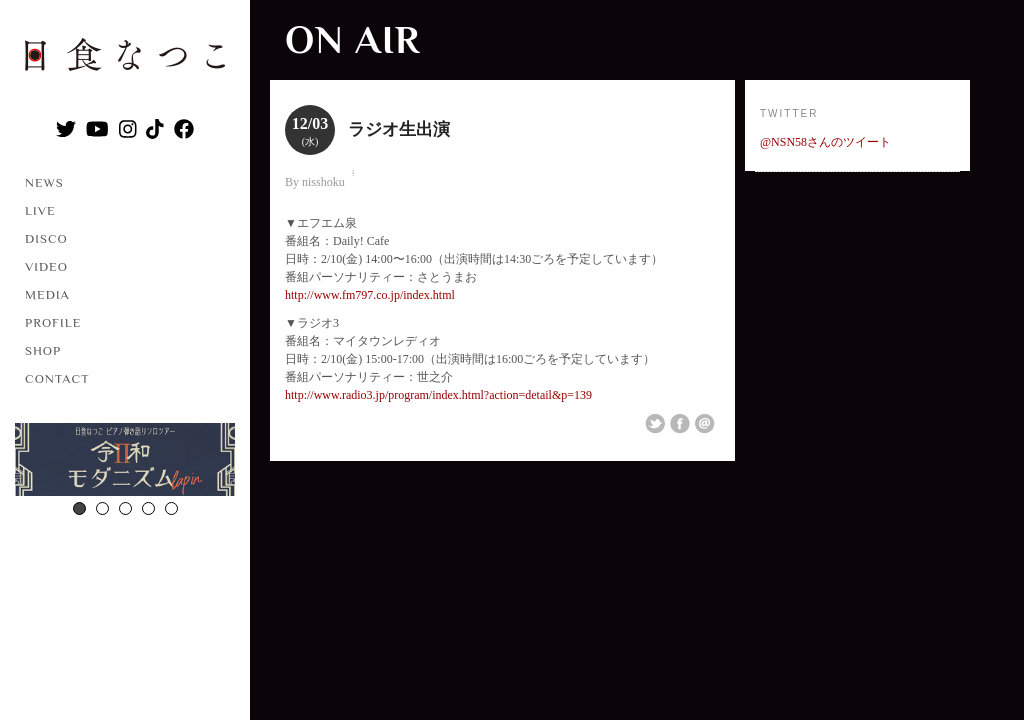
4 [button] (148, 508)
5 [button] (171, 508)
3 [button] (125, 508)
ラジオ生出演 (399, 129)
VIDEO (46, 266)
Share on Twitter (655, 424)
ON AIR (352, 39)
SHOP (43, 350)
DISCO (46, 238)
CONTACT (57, 378)
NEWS (44, 182)
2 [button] (102, 508)
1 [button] (79, 508)
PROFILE (53, 322)
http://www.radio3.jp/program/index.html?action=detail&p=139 (438, 395)
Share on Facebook (680, 424)
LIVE (40, 210)
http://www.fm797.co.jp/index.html (370, 295)
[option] (125, 462)
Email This (705, 424)
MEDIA (47, 294)
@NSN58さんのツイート (825, 142)
